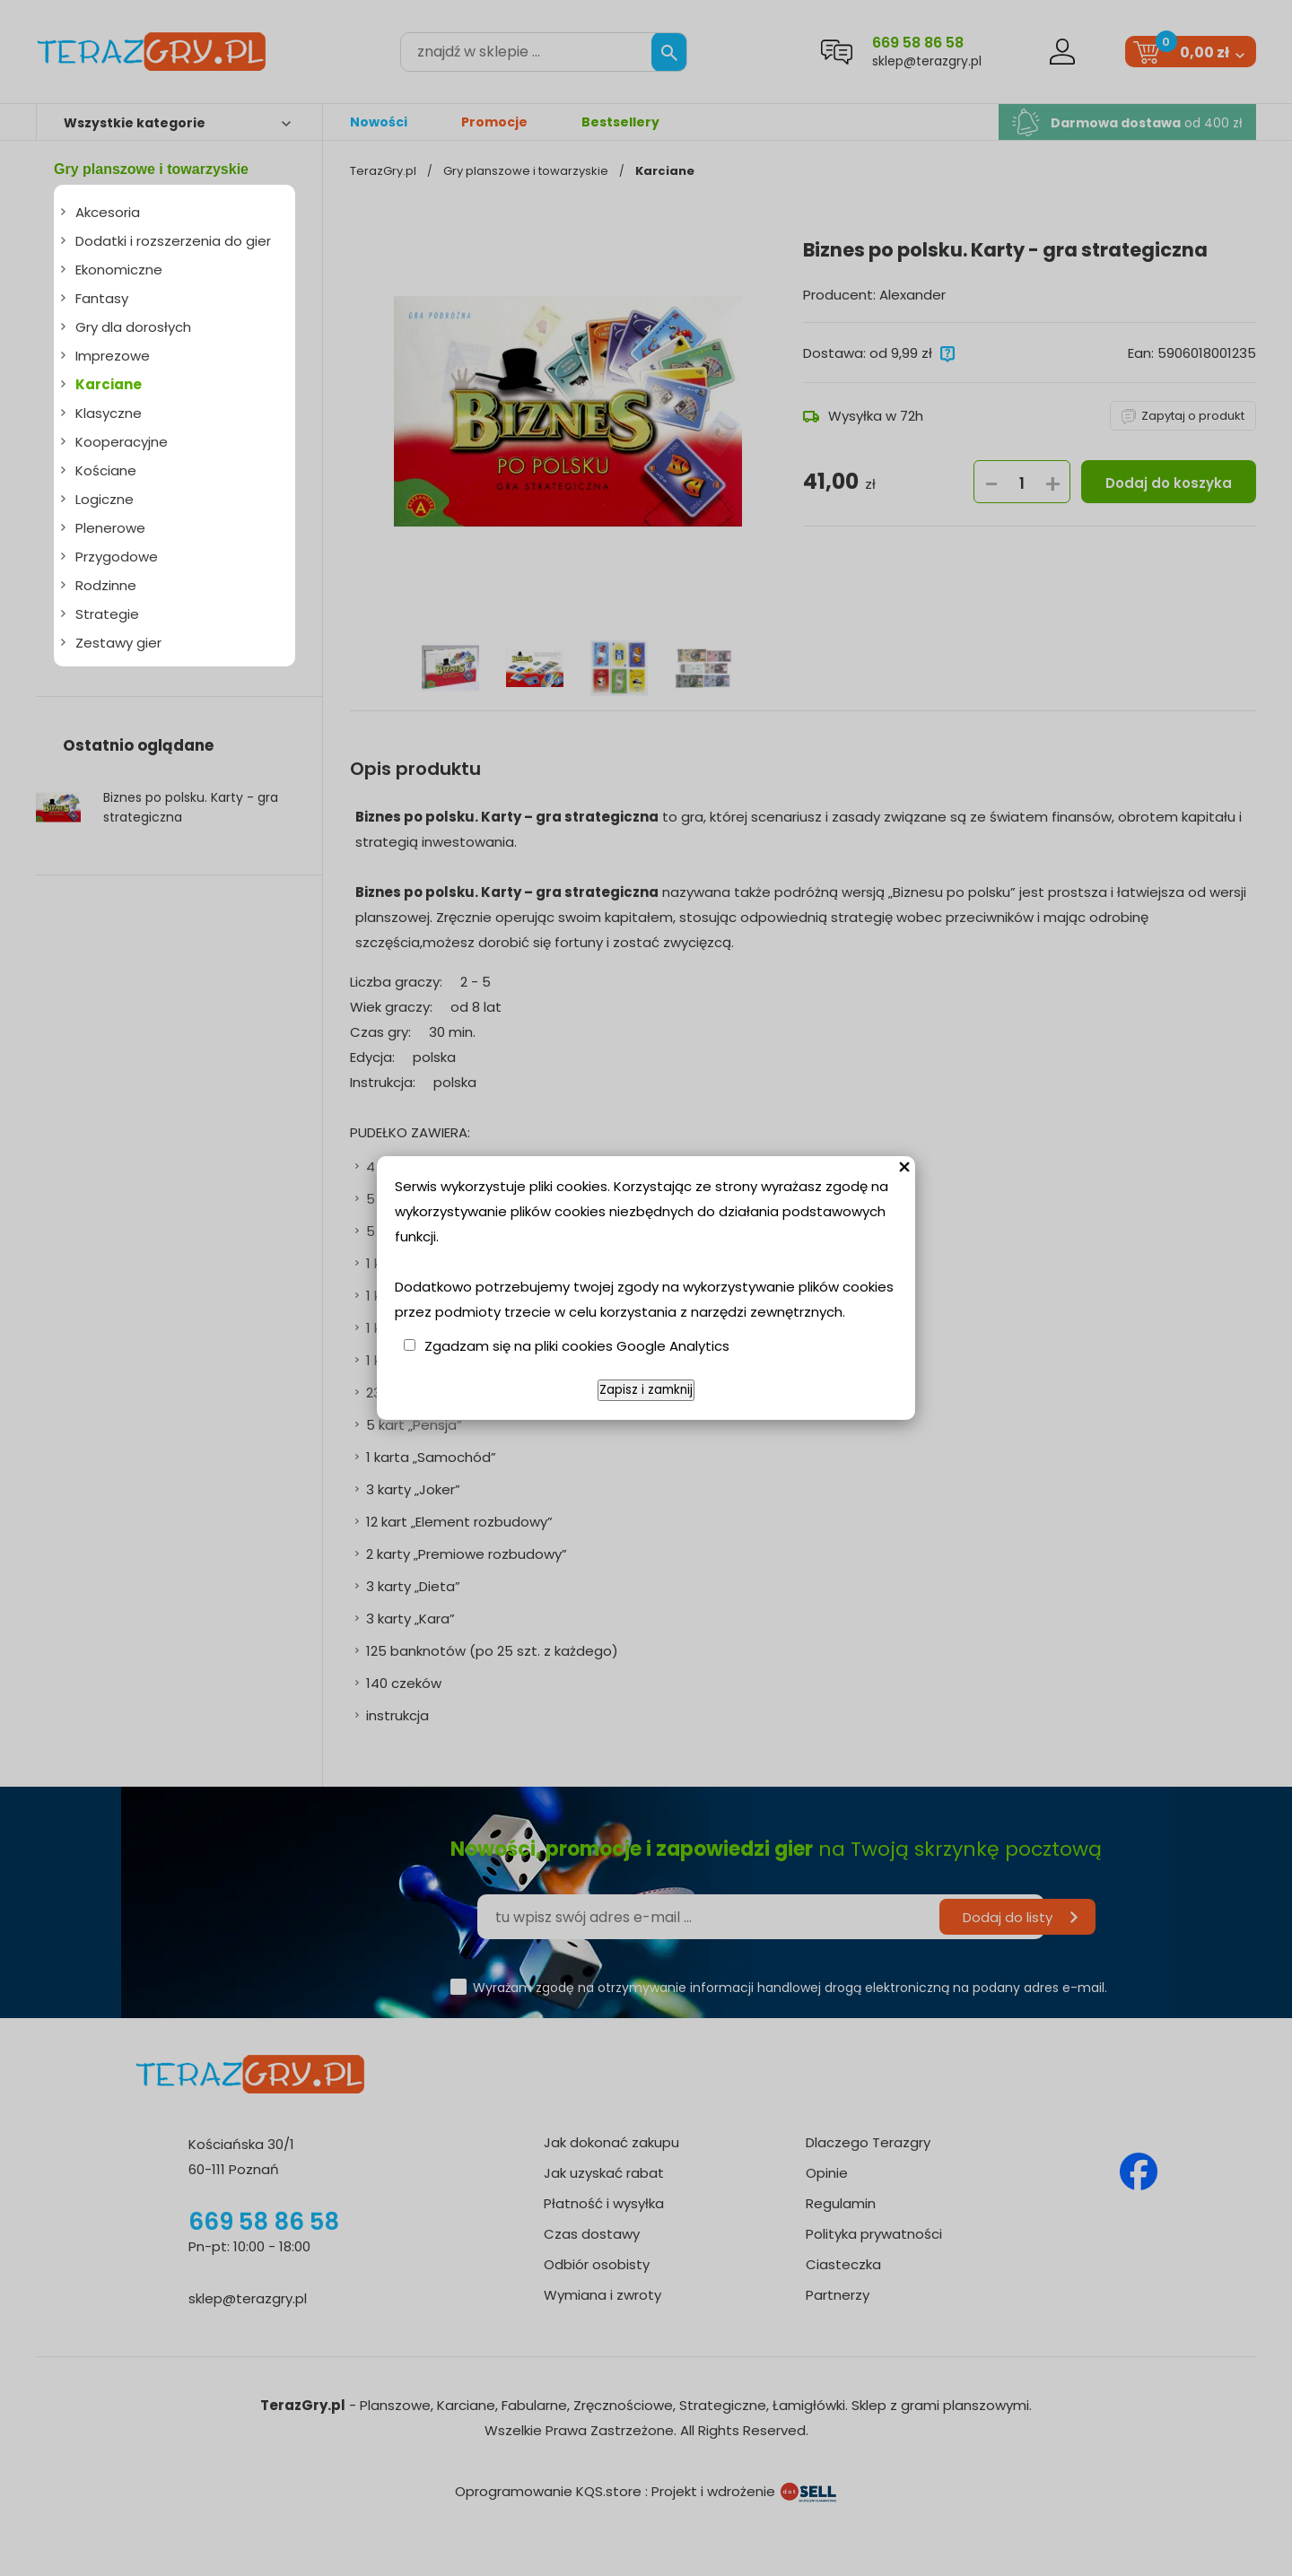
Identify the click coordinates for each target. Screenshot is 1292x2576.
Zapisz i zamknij (646, 1389)
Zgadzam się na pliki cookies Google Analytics (576, 1345)
